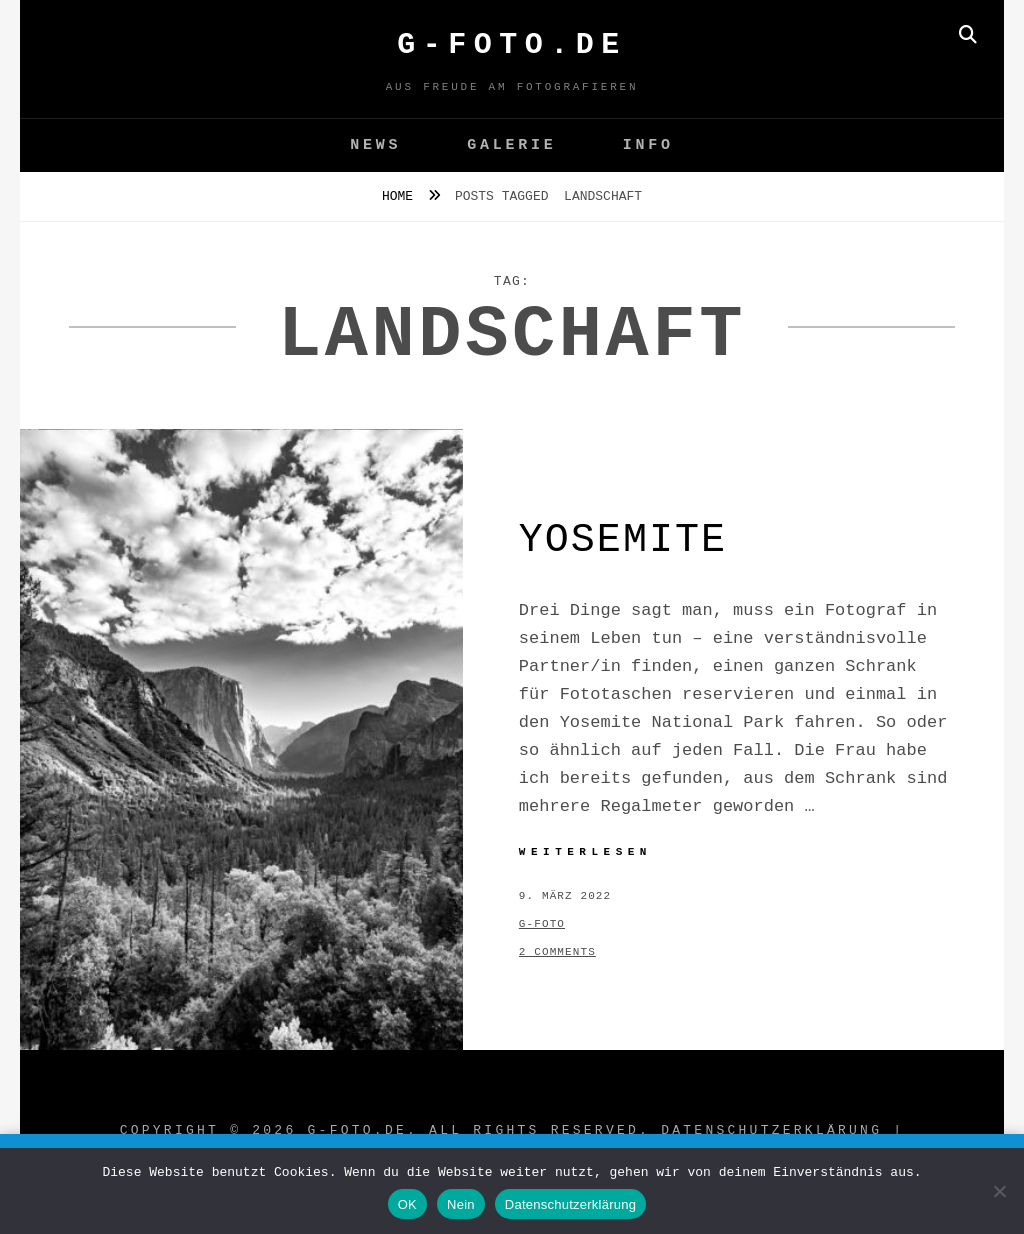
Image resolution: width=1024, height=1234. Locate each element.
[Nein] (999, 1191)
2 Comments (557, 952)
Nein (461, 1204)
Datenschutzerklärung (771, 1130)
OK (407, 1204)
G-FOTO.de (512, 45)
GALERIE (511, 145)
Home (401, 196)
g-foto (542, 924)
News (375, 145)
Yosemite (623, 540)
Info (648, 145)
